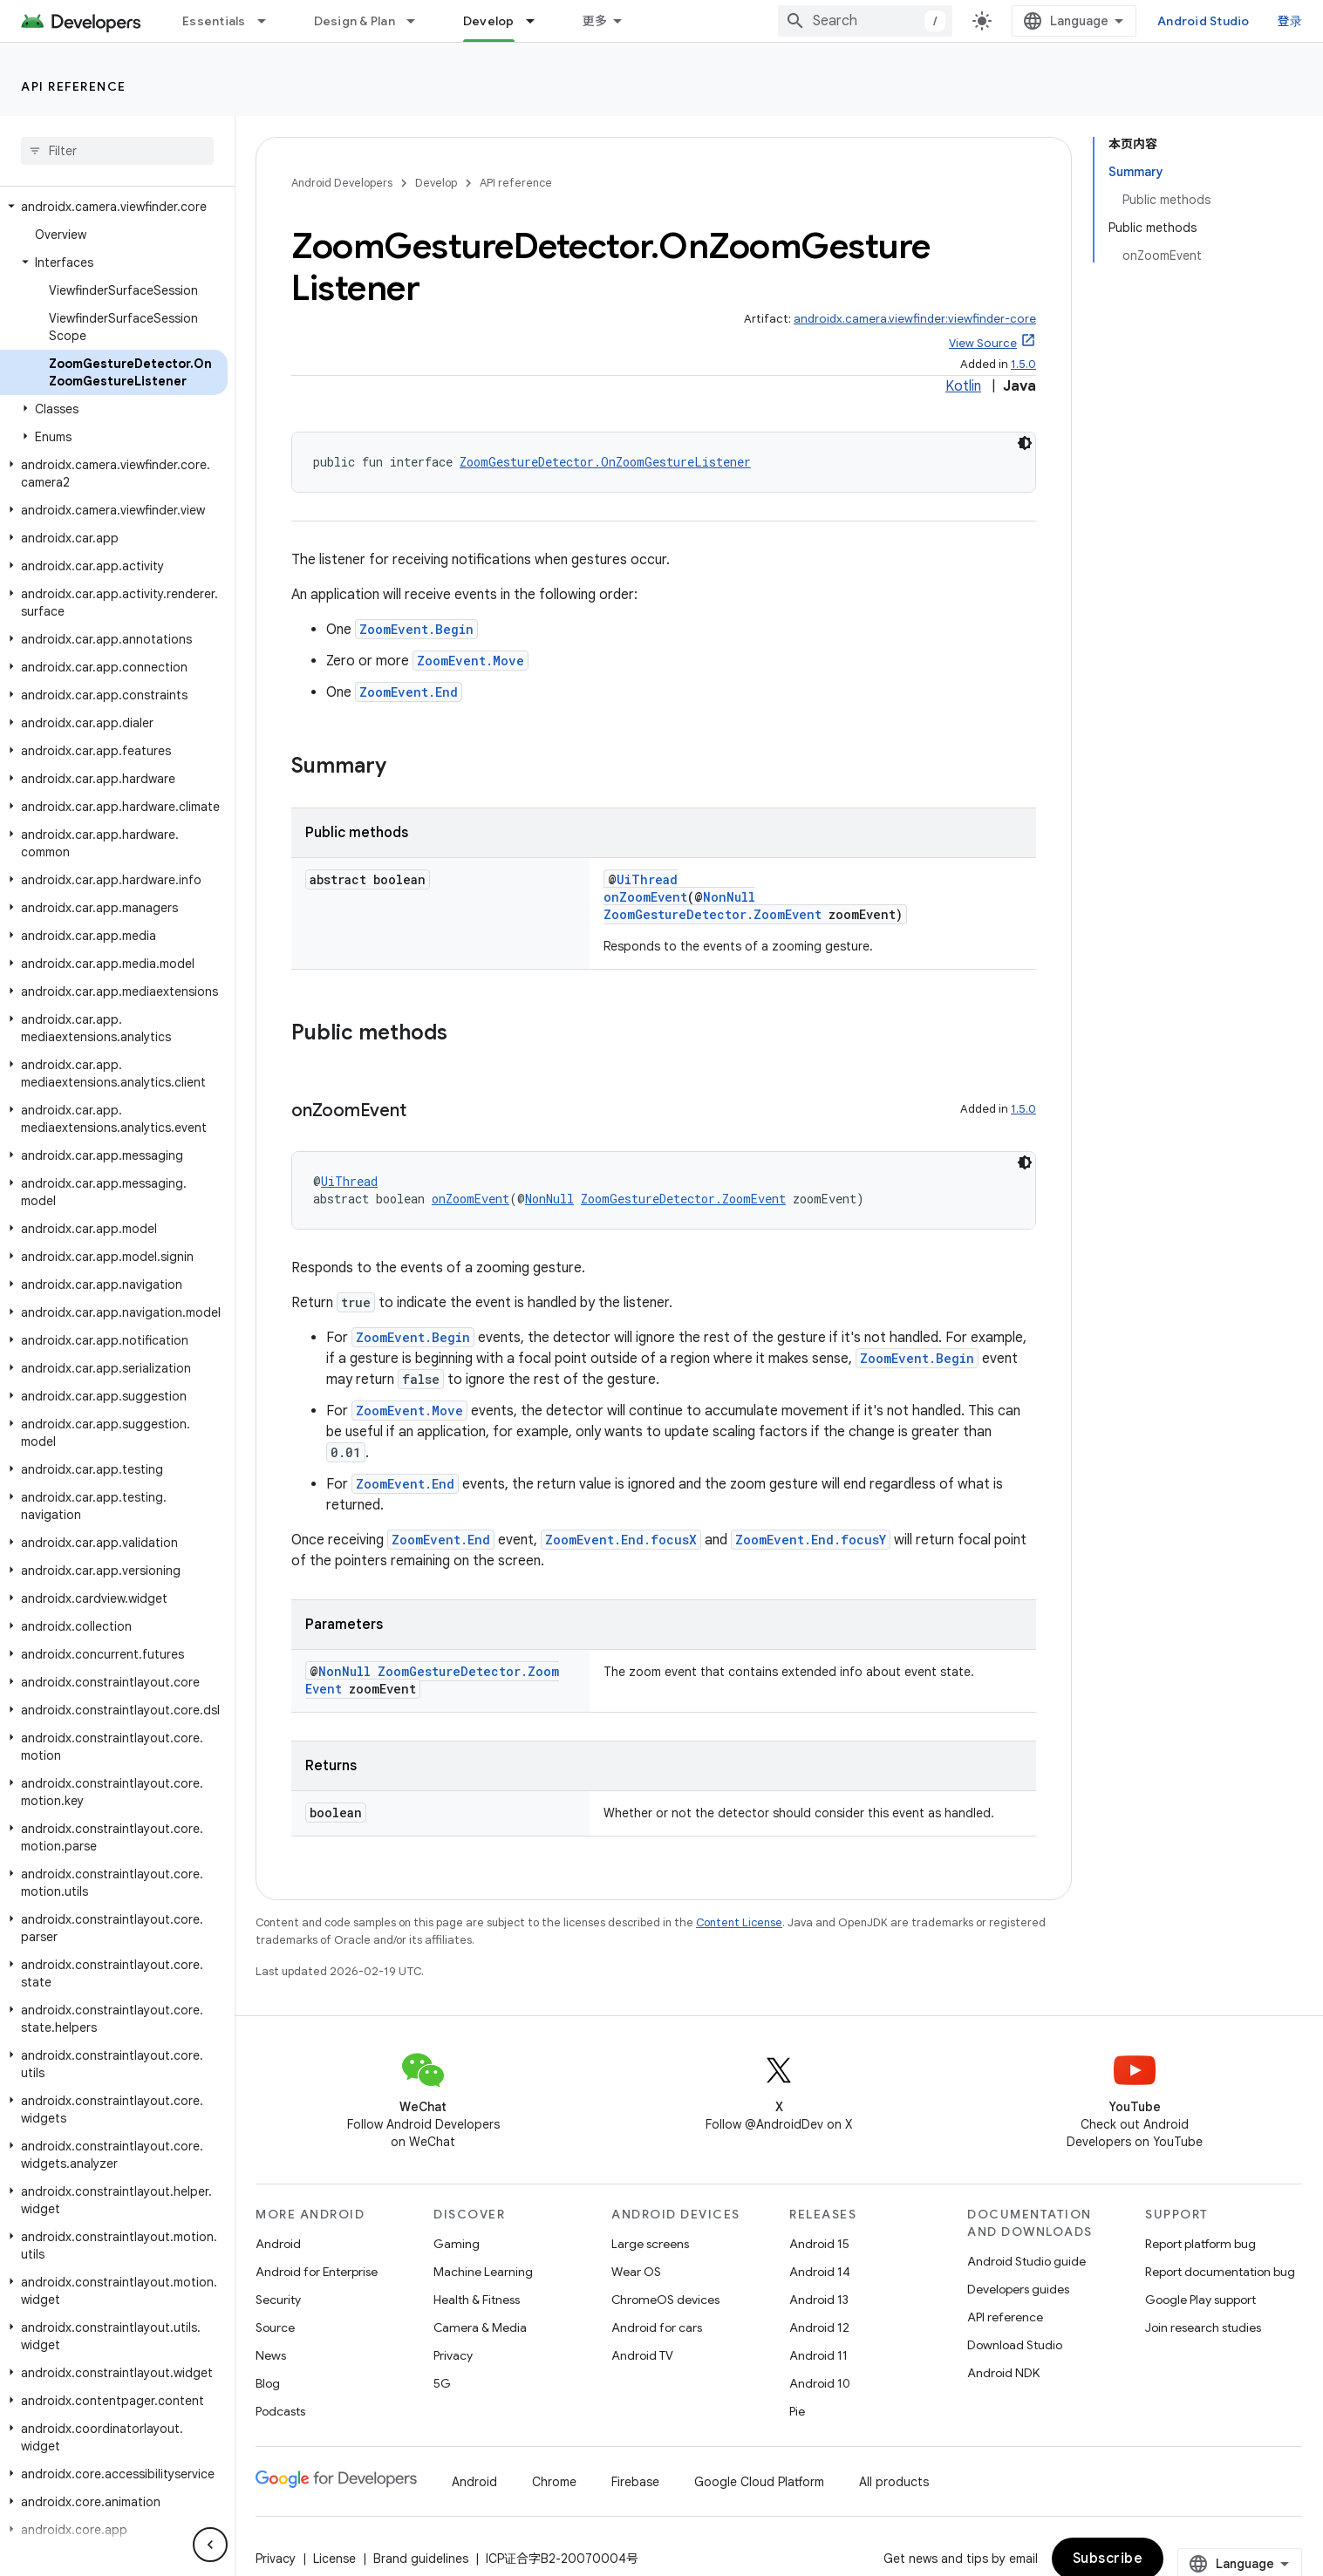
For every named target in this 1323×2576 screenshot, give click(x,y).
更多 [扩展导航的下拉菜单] (595, 21)
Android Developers (341, 182)
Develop (436, 182)
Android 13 (819, 2299)
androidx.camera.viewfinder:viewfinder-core (915, 318)
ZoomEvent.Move (470, 660)
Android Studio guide (1026, 2261)
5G (442, 2383)
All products (894, 2482)
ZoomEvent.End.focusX (621, 1539)
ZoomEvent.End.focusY (810, 1539)
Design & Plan (354, 21)
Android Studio (1203, 21)
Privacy (453, 2355)
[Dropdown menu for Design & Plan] (418, 21)
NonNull (729, 897)
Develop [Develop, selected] (489, 21)
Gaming (456, 2244)
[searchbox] (117, 151)
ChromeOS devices (665, 2299)
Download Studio (1014, 2345)
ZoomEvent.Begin (416, 629)
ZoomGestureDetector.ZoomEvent (713, 914)
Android (278, 2244)
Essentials (214, 21)
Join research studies (1203, 2327)
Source (275, 2327)
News (271, 2355)
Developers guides (1018, 2289)
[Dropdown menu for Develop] (538, 21)
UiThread (647, 879)
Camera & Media (480, 2327)
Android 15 (819, 2244)
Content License (739, 1922)
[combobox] (865, 21)
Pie (797, 2411)
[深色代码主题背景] (1024, 443)
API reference (73, 86)
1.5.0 (1023, 364)
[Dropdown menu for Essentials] (269, 21)
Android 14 (819, 2272)
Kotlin (963, 386)
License (334, 2559)
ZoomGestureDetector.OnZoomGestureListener (605, 461)
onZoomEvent (645, 897)
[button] (114, 207)
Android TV (642, 2355)
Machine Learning (483, 2272)
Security (278, 2299)
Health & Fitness (476, 2299)
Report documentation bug (1220, 2272)
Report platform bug (1200, 2244)
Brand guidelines (420, 2559)
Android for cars (656, 2327)
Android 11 (818, 2355)
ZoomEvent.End (408, 692)
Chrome (554, 2482)
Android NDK (1003, 2373)
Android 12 (819, 2327)
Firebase (635, 2482)
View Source (983, 343)
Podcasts (280, 2411)
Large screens (650, 2244)
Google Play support (1200, 2299)
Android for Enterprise (317, 2272)
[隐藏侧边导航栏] (210, 2544)
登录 (1290, 21)
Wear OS (636, 2272)
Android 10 (819, 2383)
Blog (268, 2383)
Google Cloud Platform (759, 2482)
